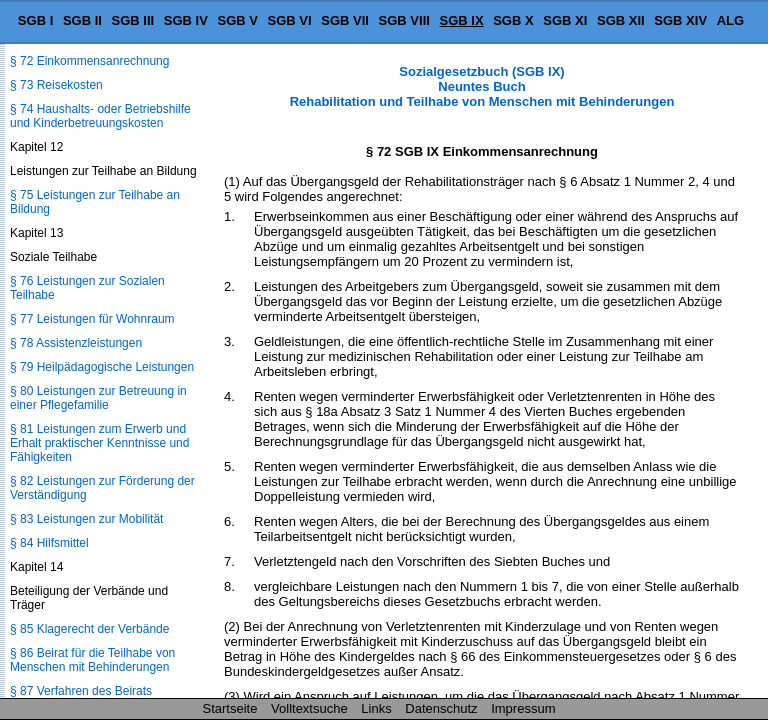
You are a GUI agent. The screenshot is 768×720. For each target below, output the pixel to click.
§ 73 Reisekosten (56, 85)
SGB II (82, 20)
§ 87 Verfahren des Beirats (81, 691)
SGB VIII (404, 20)
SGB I (35, 20)
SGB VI (290, 20)
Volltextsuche (309, 708)
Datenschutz (441, 708)
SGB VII (345, 20)
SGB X (513, 20)
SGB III (133, 20)
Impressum (523, 708)
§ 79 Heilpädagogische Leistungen (102, 367)
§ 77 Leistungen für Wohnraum (92, 319)
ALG (730, 20)
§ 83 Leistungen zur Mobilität (86, 519)
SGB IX (462, 20)
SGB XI (565, 20)
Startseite (230, 708)
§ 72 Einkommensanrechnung (89, 61)
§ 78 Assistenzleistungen (76, 343)
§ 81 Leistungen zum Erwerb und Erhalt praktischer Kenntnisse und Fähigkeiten (99, 443)
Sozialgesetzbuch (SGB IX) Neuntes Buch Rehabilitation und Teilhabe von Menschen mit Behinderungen (482, 86)
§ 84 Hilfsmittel (49, 543)
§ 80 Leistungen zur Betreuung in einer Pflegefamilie (98, 398)
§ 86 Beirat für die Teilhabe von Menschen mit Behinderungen (92, 660)
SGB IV (186, 20)
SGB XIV (680, 20)
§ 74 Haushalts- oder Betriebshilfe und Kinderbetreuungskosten (100, 116)
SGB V (237, 20)
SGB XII (621, 20)
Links (376, 708)
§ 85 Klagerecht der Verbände (89, 629)
